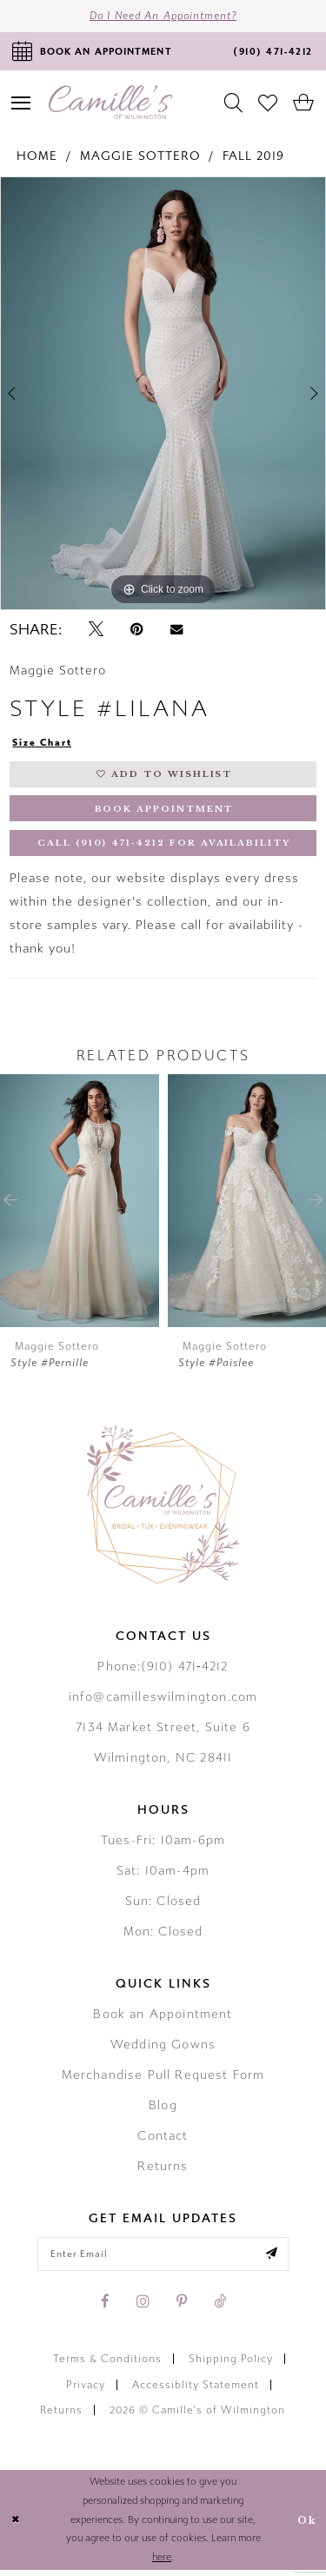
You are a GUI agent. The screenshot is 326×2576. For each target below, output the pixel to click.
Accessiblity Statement (195, 2391)
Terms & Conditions (107, 2365)
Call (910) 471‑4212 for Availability (164, 847)
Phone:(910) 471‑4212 (162, 1670)
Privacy (85, 2391)
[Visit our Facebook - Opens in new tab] (105, 2306)
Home (37, 156)
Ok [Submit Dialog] (306, 2526)
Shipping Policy (231, 2365)
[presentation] (79, 1205)
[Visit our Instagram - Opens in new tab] (143, 2306)
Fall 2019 (253, 156)
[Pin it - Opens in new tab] (136, 631)
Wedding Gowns (163, 2049)
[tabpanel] (163, 394)
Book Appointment (164, 812)
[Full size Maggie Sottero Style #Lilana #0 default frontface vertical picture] (163, 394)
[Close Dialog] (16, 2526)
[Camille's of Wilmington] (110, 103)
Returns (162, 2170)
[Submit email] (275, 2258)
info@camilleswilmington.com (163, 1701)
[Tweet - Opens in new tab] (96, 631)
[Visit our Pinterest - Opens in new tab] (181, 2306)
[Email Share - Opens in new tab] (176, 630)
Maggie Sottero (140, 156)
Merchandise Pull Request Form (163, 2079)
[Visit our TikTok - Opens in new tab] (220, 2306)
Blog (163, 2109)
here (161, 2563)
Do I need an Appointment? (163, 16)
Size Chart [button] (43, 745)
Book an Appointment (162, 2018)
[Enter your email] (163, 2258)
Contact (162, 2140)
